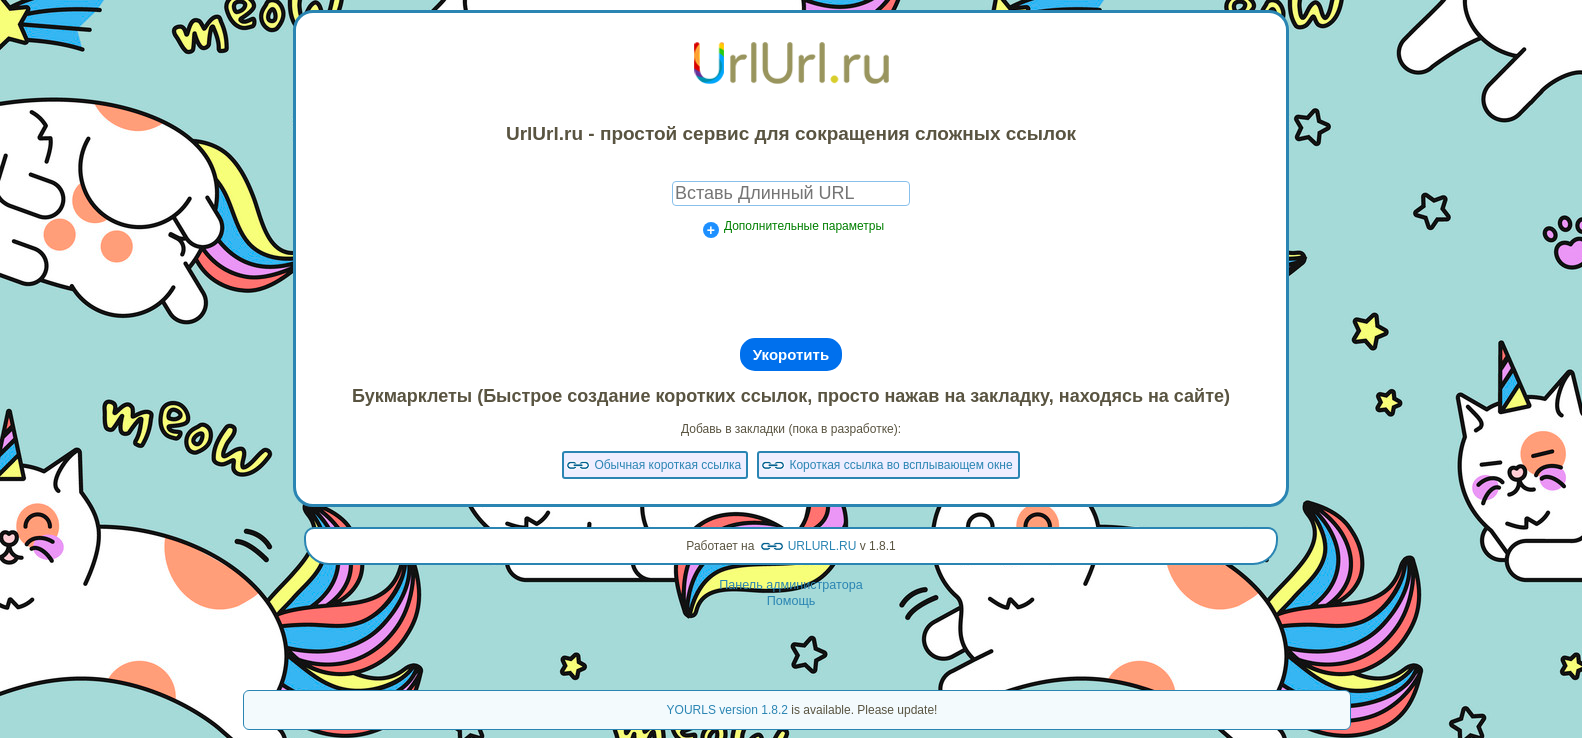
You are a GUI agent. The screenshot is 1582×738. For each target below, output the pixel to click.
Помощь (791, 601)
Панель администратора (790, 585)
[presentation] (791, 287)
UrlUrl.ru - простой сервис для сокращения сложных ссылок (791, 133)
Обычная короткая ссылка (667, 465)
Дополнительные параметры (804, 226)
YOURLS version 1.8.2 (727, 710)
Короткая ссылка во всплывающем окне (900, 465)
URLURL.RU (822, 546)
